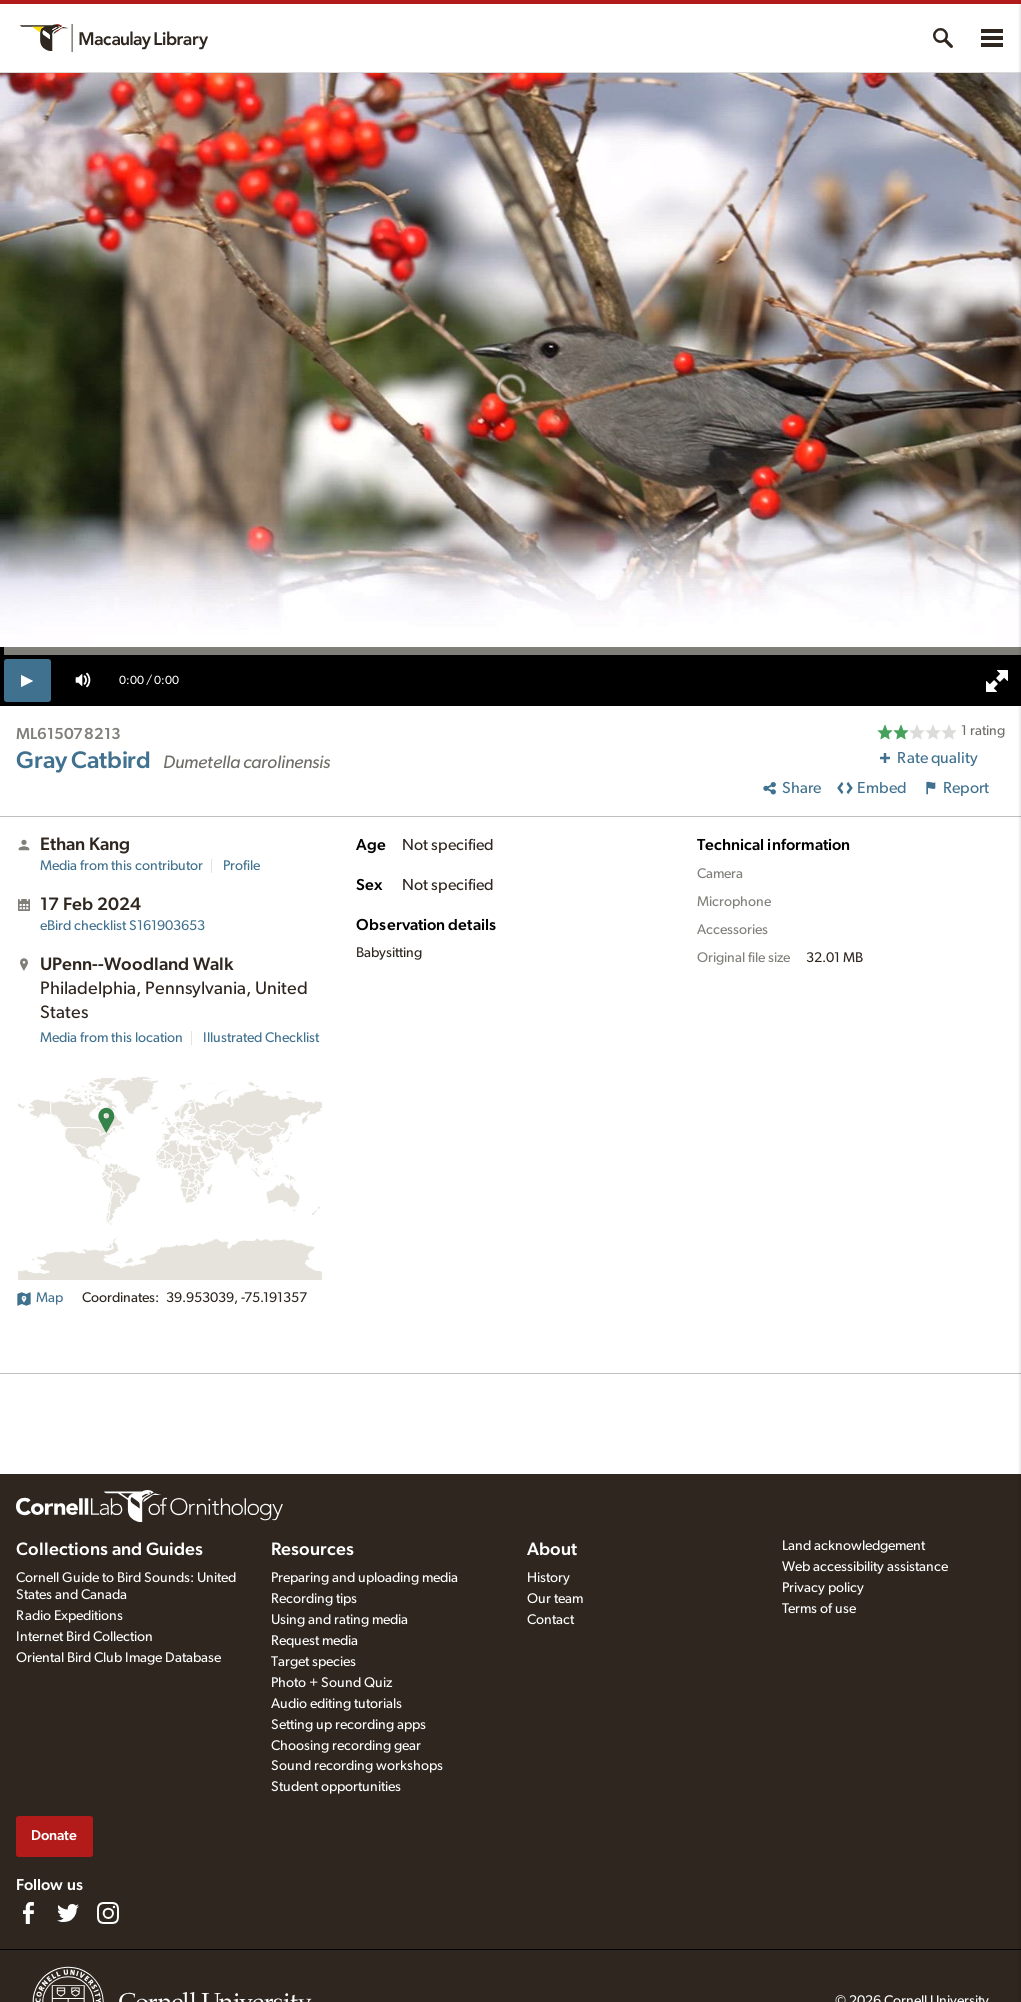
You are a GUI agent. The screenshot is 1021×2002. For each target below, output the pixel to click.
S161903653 (122, 926)
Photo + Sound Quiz (331, 1683)
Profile (241, 866)
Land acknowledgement (853, 1546)
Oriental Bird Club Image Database (118, 1658)
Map (39, 1298)
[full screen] (997, 681)
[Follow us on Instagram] (108, 1913)
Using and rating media (339, 1620)
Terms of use (819, 1609)
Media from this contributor (121, 866)
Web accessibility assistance (865, 1567)
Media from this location (111, 1038)
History (548, 1578)
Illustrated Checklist (261, 1038)
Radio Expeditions (69, 1616)
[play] (27, 680)
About (552, 1550)
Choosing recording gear (346, 1746)
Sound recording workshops (357, 1766)
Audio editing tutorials (336, 1704)
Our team (555, 1599)
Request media (314, 1641)
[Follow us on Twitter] (68, 1913)
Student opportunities (336, 1787)
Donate (54, 1835)
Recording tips (314, 1599)
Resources (312, 1550)
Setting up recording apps (348, 1725)
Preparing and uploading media (364, 1578)
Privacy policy (823, 1588)
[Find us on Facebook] (28, 1913)
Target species (313, 1662)
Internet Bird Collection (84, 1637)
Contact (550, 1620)
